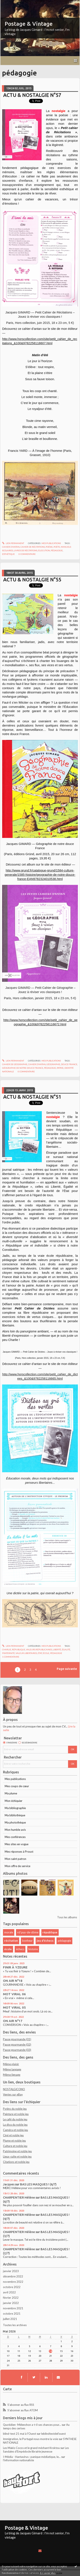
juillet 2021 (10, 2319)
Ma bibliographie (15, 1808)
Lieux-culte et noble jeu (17, 2156)
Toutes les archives (15, 2325)
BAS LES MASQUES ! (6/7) (38, 2184)
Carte (7, 2389)
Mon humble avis (15, 1829)
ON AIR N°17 (12, 2021)
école (8, 1949)
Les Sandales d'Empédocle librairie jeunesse (36, 2449)
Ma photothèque (15, 1822)
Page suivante (67, 1669)
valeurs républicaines (39, 1649)
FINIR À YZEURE (15, 1967)
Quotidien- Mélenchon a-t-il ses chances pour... (32, 2424)
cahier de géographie (14, 1064)
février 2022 (11, 2297)
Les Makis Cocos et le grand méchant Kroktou (31, 2448)
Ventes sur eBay (13, 2094)
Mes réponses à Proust (19, 1851)
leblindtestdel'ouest (53, 2433)
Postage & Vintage (29, 24)
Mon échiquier (13, 1800)
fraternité (8, 1653)
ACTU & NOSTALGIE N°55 (32, 579)
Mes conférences (15, 1837)
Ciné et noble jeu (13, 2135)
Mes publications (15, 1779)
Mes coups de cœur (17, 1786)
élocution (44, 550)
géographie (53, 1064)
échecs (20, 1949)
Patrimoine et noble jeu (17, 2151)
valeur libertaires (26, 1653)
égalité (66, 1649)
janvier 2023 (11, 2271)
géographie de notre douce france (22, 1068)
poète (57, 547)
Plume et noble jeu (14, 2140)
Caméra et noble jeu (15, 2130)
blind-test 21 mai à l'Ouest (19, 2433)
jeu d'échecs (45, 1940)
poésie (49, 547)
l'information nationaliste (18, 2460)
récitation (11, 1940)
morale (8, 1932)
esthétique (8, 554)
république (49, 1932)
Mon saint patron (15, 1858)
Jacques (9, 2184)
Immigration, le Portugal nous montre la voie (30, 2439)
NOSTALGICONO (14, 2089)
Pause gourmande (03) (17, 2050)
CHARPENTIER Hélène (19, 2197)
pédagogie (64, 1940)
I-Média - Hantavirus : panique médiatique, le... (32, 2456)
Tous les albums (67, 1917)
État (40, 1653)
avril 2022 (9, 2292)
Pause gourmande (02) (17, 2044)
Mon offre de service (17, 1866)
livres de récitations (25, 550)
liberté (57, 1649)
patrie (60, 1068)
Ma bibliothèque (15, 1815)
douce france (69, 1064)
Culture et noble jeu (15, 2146)
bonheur (27, 1940)
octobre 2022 (11, 2287)
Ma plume (11, 1793)
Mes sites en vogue (16, 1844)
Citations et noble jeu (16, 2162)
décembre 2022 (13, 2276)
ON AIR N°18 (12, 1980)
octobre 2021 (11, 2313)
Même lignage (11, 2074)
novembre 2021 (13, 2308)
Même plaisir (11, 2064)
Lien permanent (13, 543)
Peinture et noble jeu (16, 2114)
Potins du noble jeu (15, 2108)
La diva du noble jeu (15, 2124)
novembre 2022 (13, 2281)
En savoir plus (48, 2573)
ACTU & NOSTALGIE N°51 (32, 1097)
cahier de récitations (32, 547)
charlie (6, 1649)
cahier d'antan (11, 547)
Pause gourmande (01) (17, 2039)
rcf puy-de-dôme (27, 1932)
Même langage (12, 2069)
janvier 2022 (11, 2303)
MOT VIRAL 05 (14, 2007)
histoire (33, 1949)
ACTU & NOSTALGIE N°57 (32, 95)
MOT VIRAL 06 (14, 1994)
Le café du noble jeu (15, 2119)
